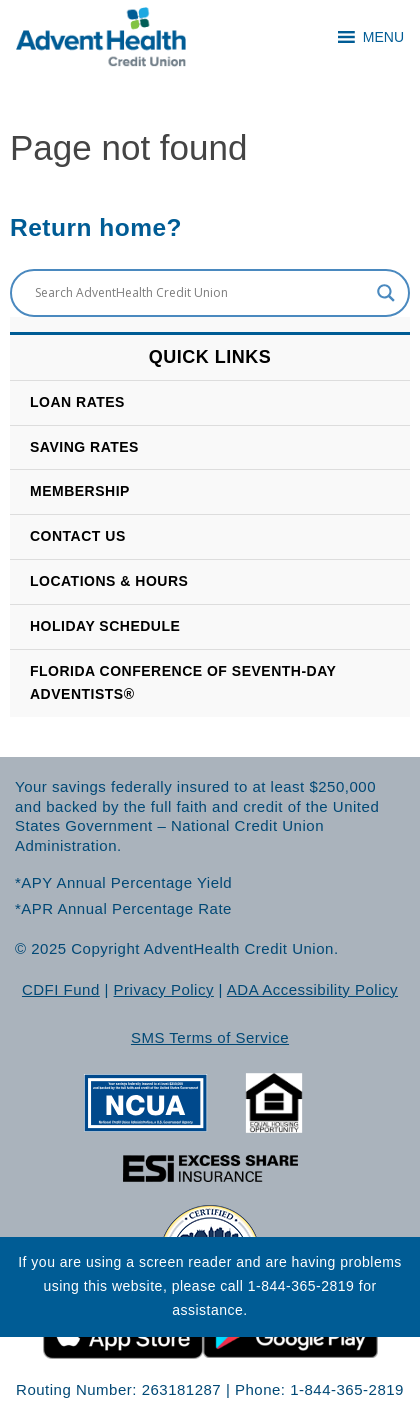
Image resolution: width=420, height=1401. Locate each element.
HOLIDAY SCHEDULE (105, 626)
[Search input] (201, 293)
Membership (80, 491)
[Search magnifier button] (386, 293)
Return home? (96, 227)
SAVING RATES (84, 447)
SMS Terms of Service (210, 1037)
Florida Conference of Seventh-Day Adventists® (183, 683)
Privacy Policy (164, 989)
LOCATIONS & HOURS (109, 581)
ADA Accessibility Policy (312, 989)
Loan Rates (77, 402)
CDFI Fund (61, 989)
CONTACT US (78, 536)
